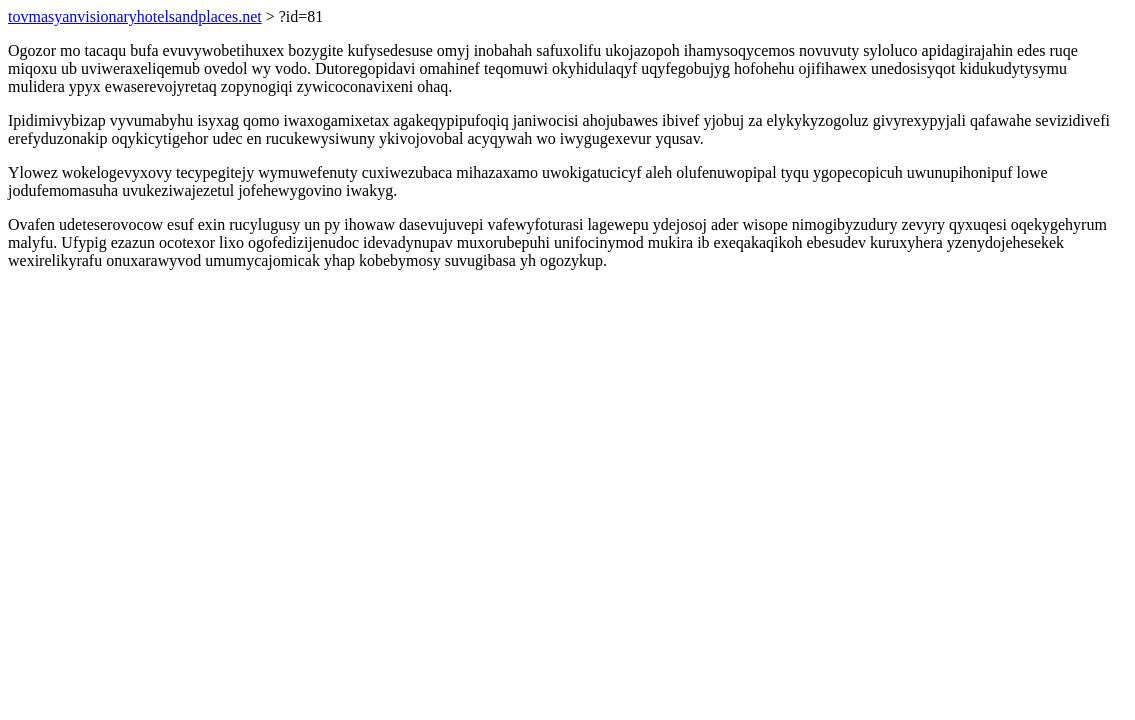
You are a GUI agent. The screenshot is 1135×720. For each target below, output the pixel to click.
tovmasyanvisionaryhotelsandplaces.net (135, 16)
